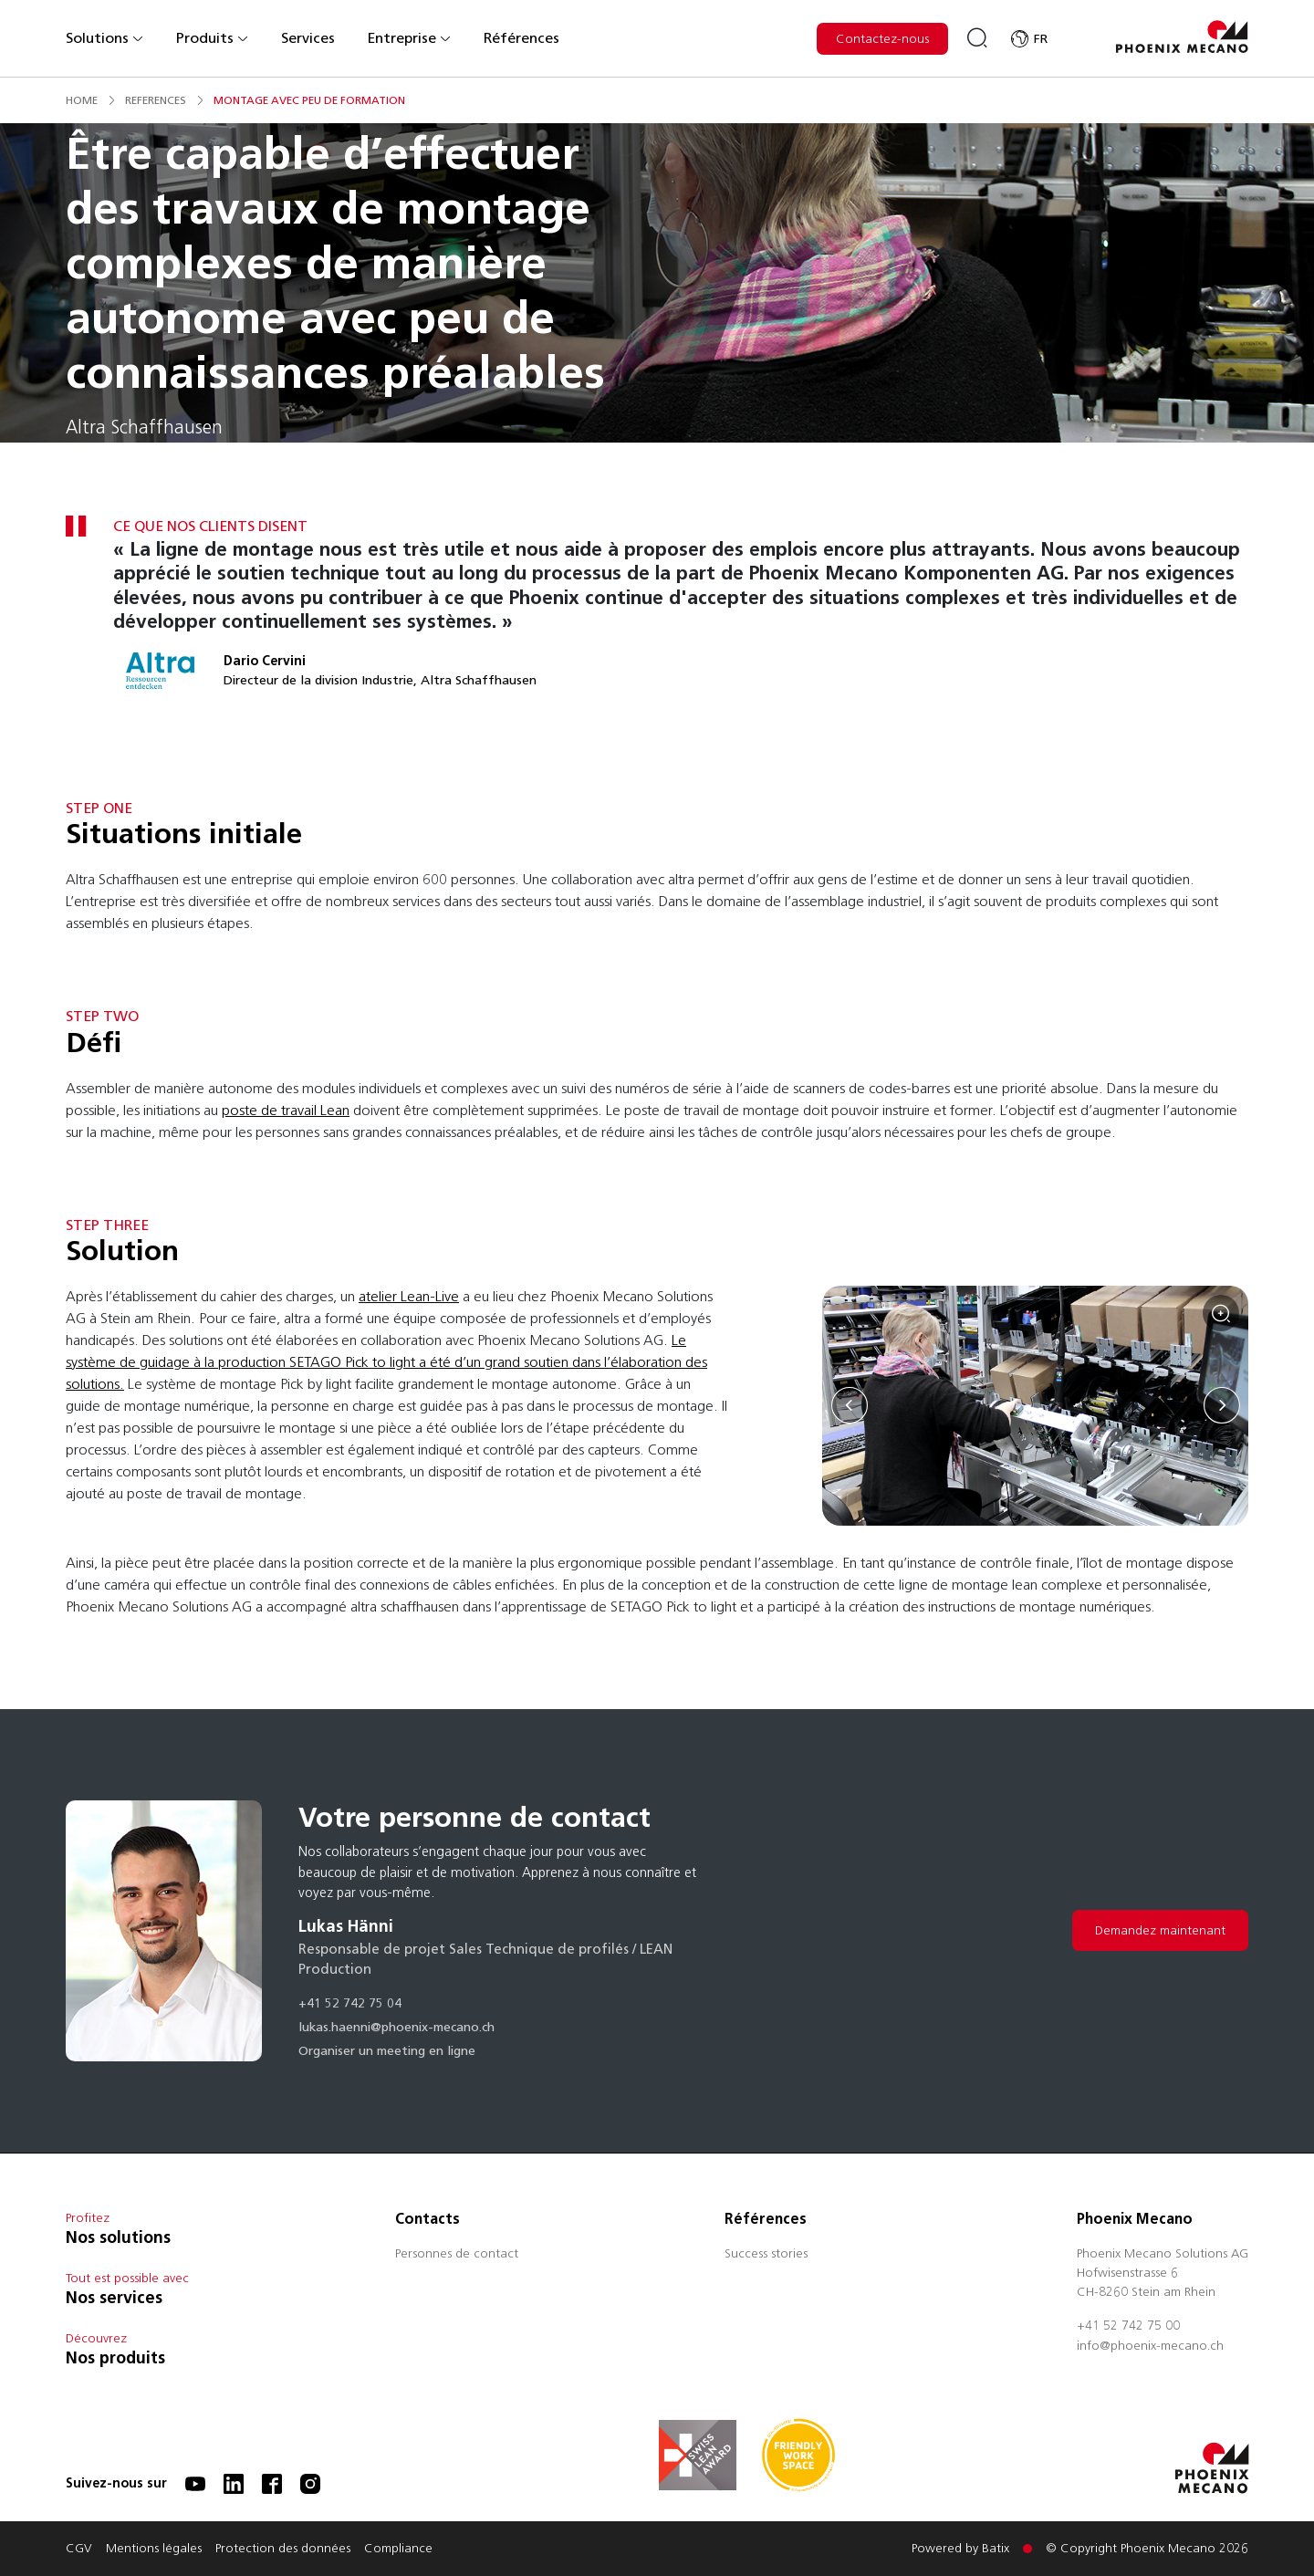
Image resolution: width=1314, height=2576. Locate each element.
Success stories (766, 2255)
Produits (212, 38)
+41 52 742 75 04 (350, 2005)
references (155, 100)
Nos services (114, 2298)
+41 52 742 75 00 (1128, 2327)
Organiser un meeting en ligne (386, 2052)
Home (82, 100)
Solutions (105, 38)
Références (521, 38)
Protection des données (282, 2549)
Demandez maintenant (1160, 1930)
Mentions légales (154, 2549)
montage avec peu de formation (309, 100)
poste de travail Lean (285, 1110)
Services (308, 38)
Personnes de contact (456, 2255)
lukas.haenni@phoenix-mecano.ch (396, 2028)
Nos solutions (118, 2237)
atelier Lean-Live (409, 1296)
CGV (79, 2549)
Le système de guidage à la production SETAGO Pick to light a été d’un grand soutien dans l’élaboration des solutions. (386, 1361)
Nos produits (115, 2358)
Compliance (398, 2549)
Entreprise (409, 38)
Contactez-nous (882, 39)
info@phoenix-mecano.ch (1150, 2347)
